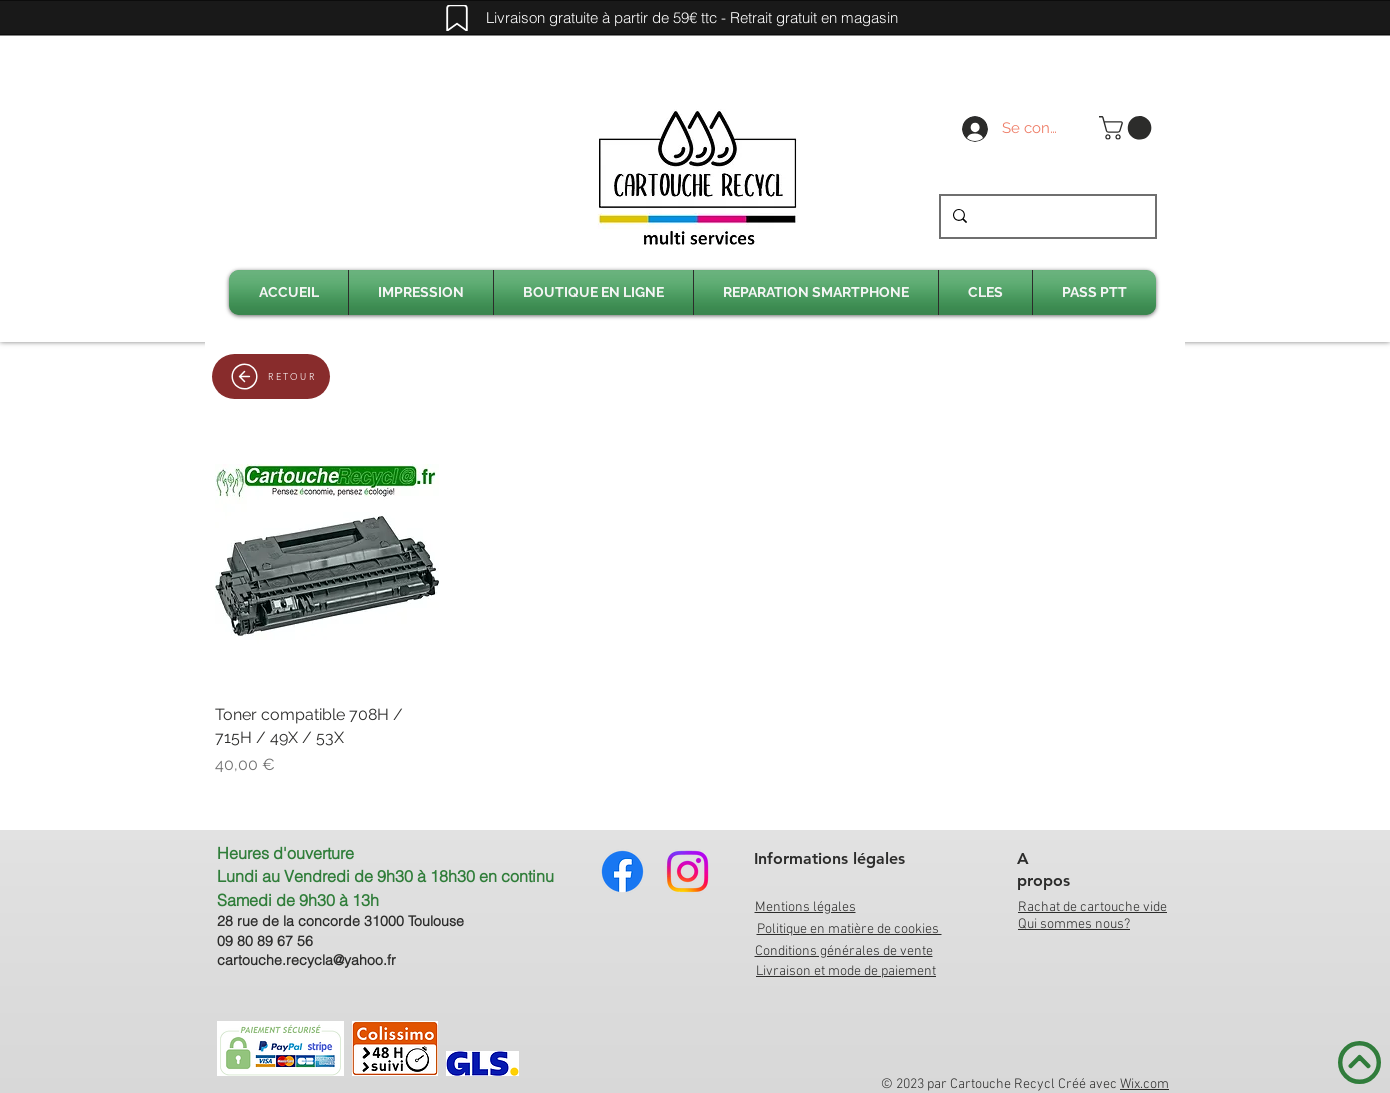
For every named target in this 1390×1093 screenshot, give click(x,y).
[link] (1128, 128)
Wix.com (1144, 1084)
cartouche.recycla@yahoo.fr (306, 960)
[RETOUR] (271, 376)
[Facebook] (622, 871)
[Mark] (457, 18)
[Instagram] (687, 871)
